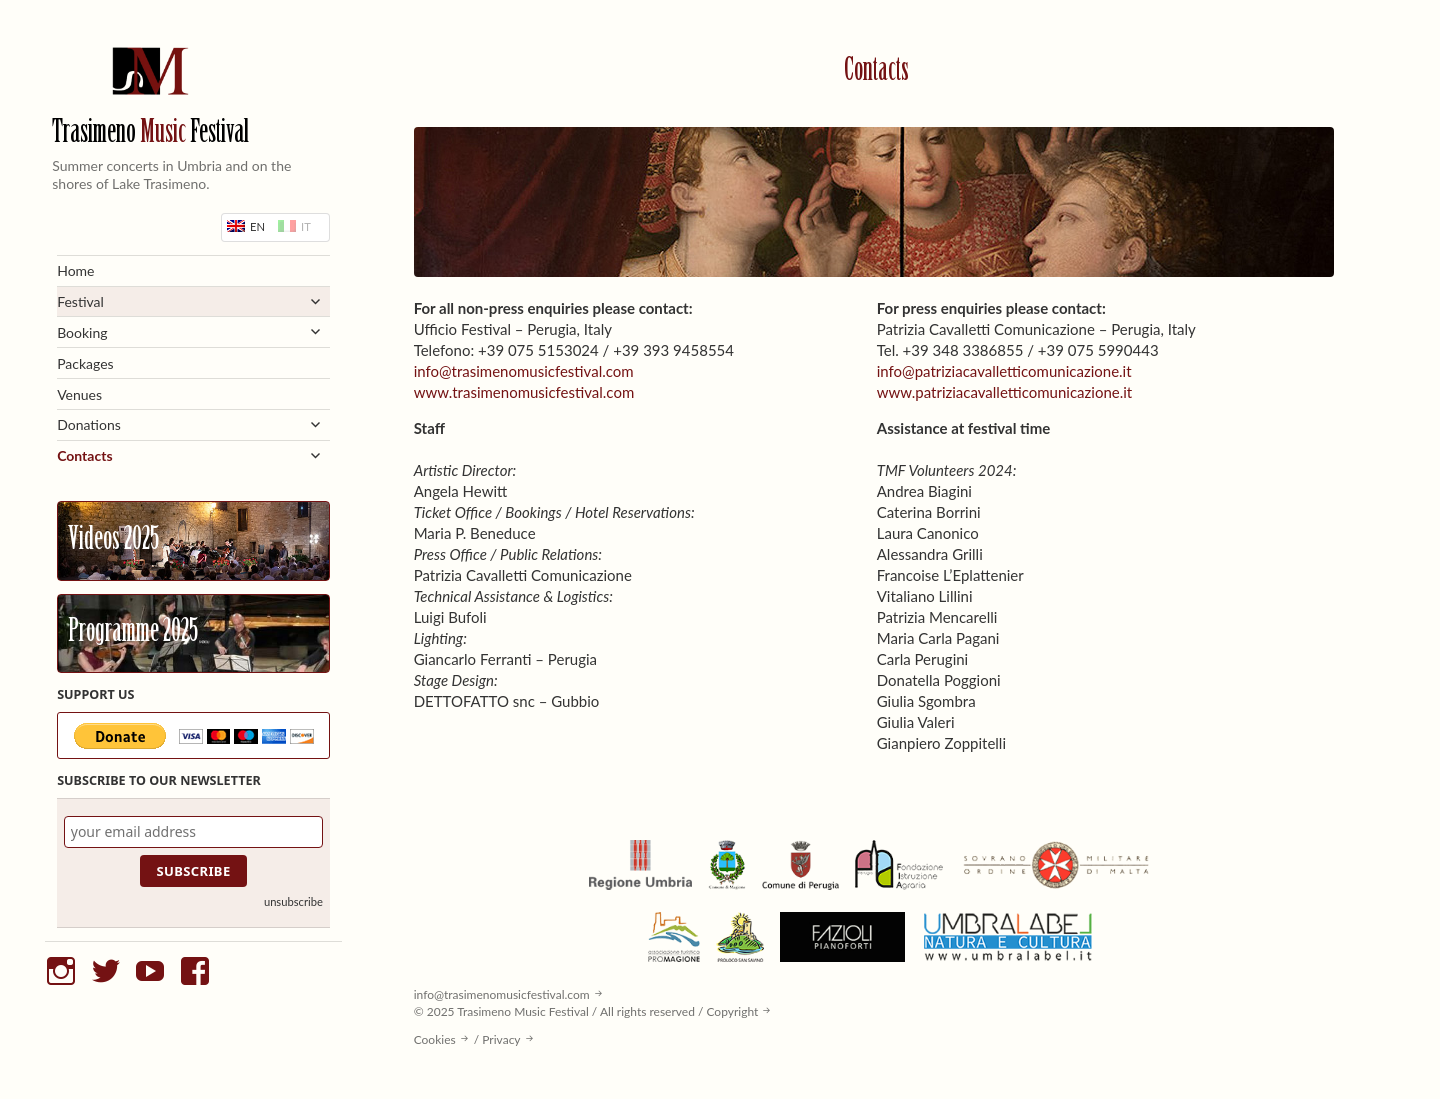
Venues (79, 394)
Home (75, 270)
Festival (80, 301)
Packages (85, 363)
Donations (89, 424)
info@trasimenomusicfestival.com (524, 371)
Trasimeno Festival (150, 133)
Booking (82, 332)
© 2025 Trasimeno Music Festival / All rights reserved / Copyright (586, 1011)
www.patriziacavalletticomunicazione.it (1005, 392)
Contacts (84, 455)
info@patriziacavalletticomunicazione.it (1004, 371)
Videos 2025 (113, 541)
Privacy (501, 1039)
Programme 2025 (133, 633)
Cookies (435, 1039)
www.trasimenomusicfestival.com (524, 392)
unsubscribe (293, 901)
